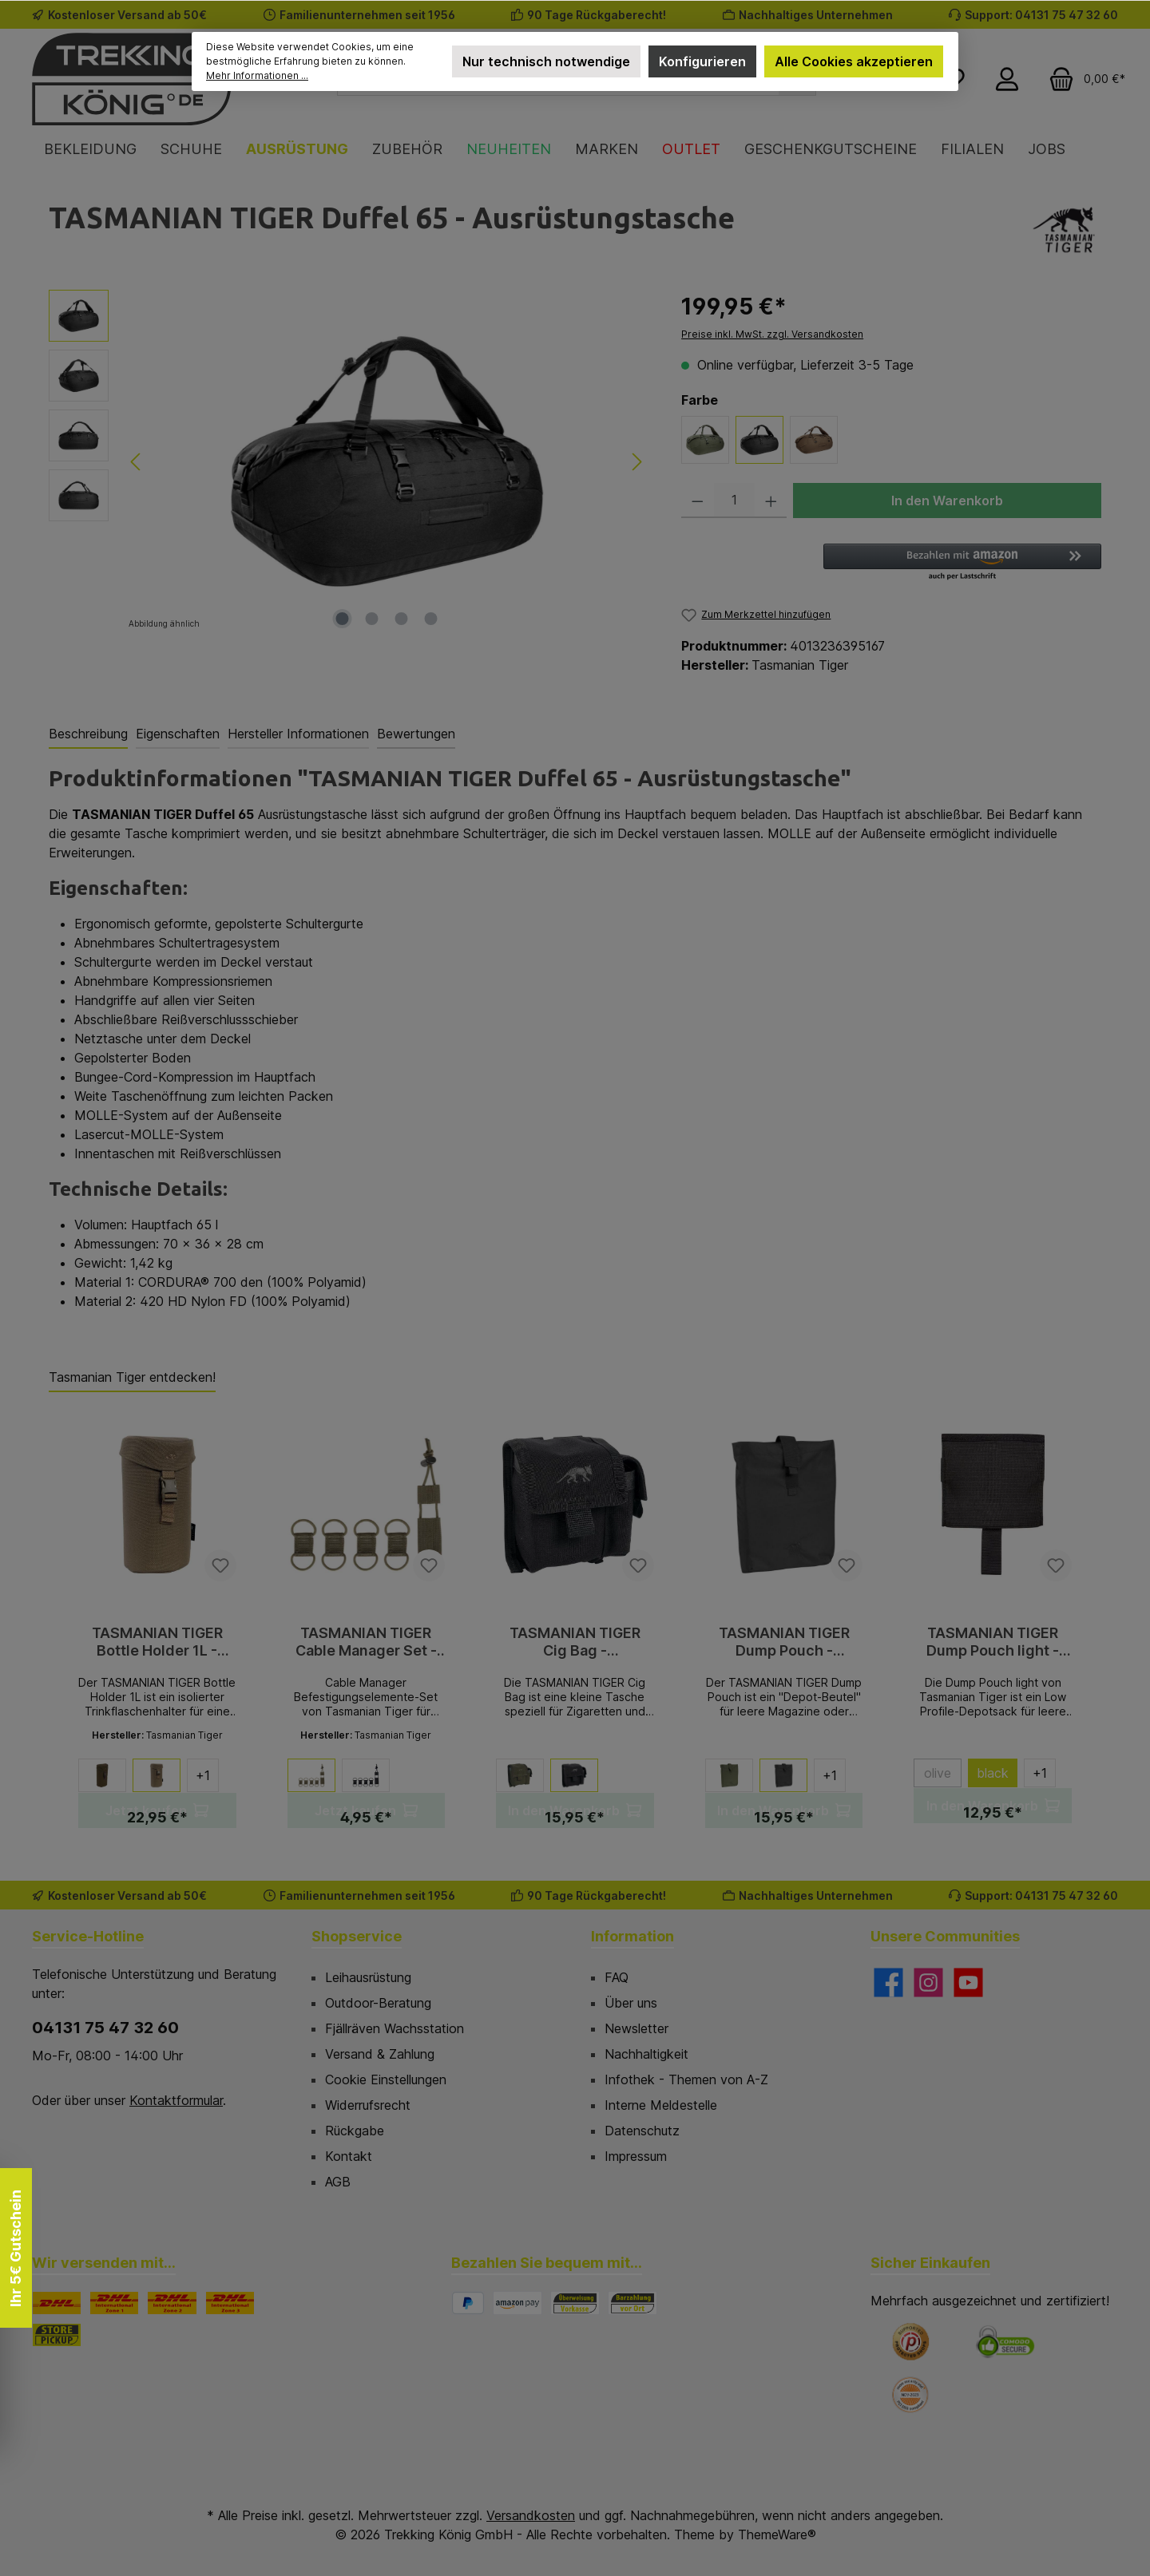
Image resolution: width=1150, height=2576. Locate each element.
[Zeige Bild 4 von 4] (431, 618)
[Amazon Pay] (517, 2303)
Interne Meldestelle (661, 2105)
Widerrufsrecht (367, 2105)
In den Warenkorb (947, 500)
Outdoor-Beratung (378, 2003)
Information (632, 1936)
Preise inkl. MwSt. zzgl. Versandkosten (772, 334)
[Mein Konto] (1007, 79)
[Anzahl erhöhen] (771, 500)
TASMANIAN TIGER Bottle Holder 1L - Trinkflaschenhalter (157, 1642)
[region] (349, 461)
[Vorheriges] (137, 462)
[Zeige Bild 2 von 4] (372, 618)
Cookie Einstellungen (385, 2079)
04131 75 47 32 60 (105, 2027)
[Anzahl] (734, 500)
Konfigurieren (702, 61)
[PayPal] (468, 2303)
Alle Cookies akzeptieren (854, 61)
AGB (338, 2182)
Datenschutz (642, 2131)
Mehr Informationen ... (257, 75)
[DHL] (56, 2303)
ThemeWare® (777, 2534)
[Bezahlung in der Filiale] (632, 2303)
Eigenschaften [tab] (178, 734)
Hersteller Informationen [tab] (298, 734)
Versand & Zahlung (379, 2054)
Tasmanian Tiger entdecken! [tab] (132, 1377)
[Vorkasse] (575, 2303)
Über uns (631, 2003)
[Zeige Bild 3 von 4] (401, 618)
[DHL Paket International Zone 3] (230, 2303)
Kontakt (348, 2156)
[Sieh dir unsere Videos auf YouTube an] (968, 1982)
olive (943, 1776)
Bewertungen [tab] (416, 734)
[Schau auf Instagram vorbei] (928, 1982)
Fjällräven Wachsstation (394, 2028)
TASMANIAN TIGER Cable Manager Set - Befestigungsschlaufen (366, 1642)
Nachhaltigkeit (646, 2054)
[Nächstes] (636, 462)
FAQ (617, 1977)
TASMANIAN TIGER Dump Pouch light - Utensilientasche (992, 1642)
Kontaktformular (176, 2100)
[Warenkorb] (1082, 79)
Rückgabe (354, 2131)
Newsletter (636, 2028)
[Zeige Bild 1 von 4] (342, 618)
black (993, 1773)
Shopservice (356, 1936)
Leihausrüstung (368, 1977)
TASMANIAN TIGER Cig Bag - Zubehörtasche (575, 1642)
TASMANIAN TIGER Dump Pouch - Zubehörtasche (784, 1642)
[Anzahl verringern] (697, 500)
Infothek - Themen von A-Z (686, 2079)
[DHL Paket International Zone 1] (114, 2303)
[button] (962, 563)
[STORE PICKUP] (56, 2335)
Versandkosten (530, 2515)
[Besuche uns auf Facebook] (888, 1982)
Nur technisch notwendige (546, 61)
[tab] (88, 734)
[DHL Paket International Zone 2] (171, 2303)
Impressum (636, 2156)
